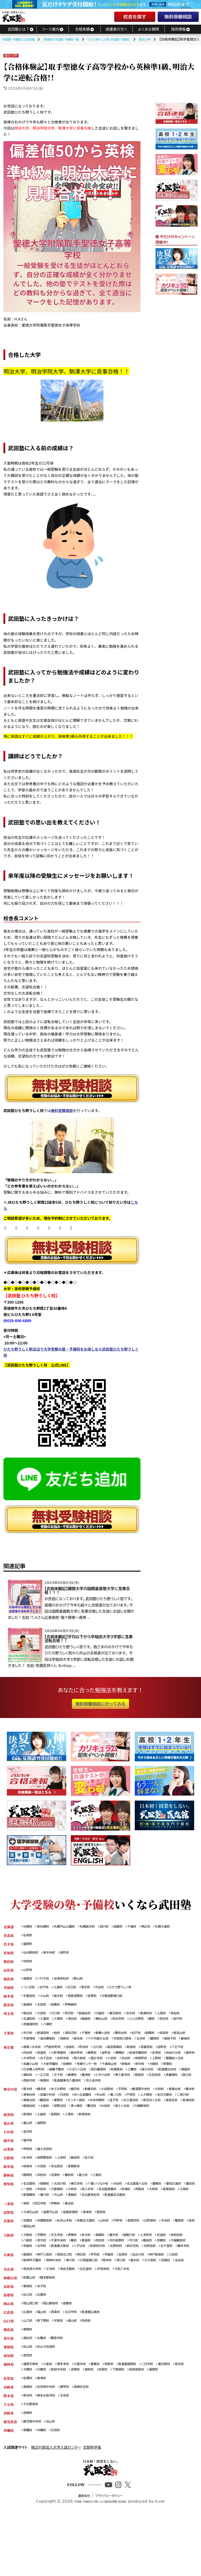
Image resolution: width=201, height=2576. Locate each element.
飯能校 (108, 2024)
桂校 (42, 2263)
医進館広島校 (98, 2366)
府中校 (44, 2084)
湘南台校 (90, 2123)
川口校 (59, 2018)
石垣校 (59, 2491)
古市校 (81, 2284)
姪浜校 (28, 2427)
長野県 (8, 2190)
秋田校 (28, 1963)
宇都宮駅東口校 (122, 2000)
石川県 (8, 2163)
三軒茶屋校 (81, 2066)
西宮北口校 (69, 2299)
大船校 (132, 2129)
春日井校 (83, 2218)
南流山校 (30, 2045)
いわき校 (45, 1981)
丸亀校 (44, 2393)
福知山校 (57, 2263)
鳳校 (98, 2278)
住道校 (176, 2272)
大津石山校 (32, 2248)
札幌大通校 (178, 1927)
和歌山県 (10, 2329)
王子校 (156, 2090)
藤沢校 (81, 2111)
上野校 (47, 2078)
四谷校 (47, 2066)
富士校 (89, 2208)
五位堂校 (93, 2320)
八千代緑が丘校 (125, 2045)
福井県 (8, 2172)
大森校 (59, 2084)
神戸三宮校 (47, 2299)
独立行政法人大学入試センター (56, 2508)
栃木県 (8, 1999)
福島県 (8, 1981)
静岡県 (8, 2208)
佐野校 (100, 2000)
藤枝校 (74, 2208)
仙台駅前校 (32, 1954)
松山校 (28, 2402)
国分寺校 (142, 2072)
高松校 (28, 2393)
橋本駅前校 (50, 2330)
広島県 (8, 2366)
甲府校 (28, 2181)
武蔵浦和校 (62, 2030)
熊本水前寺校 (49, 2454)
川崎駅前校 (69, 2135)
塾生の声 (11, 55)
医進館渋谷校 (86, 2090)
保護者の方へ (116, 29)
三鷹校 (47, 2090)
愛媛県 (8, 2402)
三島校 (104, 2208)
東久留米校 (54, 2096)
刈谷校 (128, 2218)
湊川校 (76, 2305)
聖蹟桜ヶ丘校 (67, 2078)
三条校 (74, 2145)
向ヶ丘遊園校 (123, 2117)
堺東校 (77, 2272)
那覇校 (28, 2491)
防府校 (93, 2375)
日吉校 (103, 2117)
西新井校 (142, 2096)
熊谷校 (28, 2018)
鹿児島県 (10, 2481)
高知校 (28, 2412)
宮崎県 (8, 2472)
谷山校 (54, 2481)
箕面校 (111, 2278)
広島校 (28, 2366)
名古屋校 (30, 2218)
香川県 (8, 2393)
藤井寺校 (68, 2290)
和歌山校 (30, 2330)
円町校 (129, 2257)
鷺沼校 (184, 2129)
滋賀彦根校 (76, 2248)
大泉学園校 (113, 2078)
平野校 (44, 2272)
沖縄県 (8, 2490)
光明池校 (30, 2290)
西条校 (59, 2366)
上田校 (66, 2190)
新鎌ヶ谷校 (111, 2039)
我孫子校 (30, 2051)
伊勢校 (59, 2239)
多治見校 (61, 2199)
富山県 (8, 2154)
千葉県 (8, 2039)
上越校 (44, 2145)
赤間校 (96, 2427)
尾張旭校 (46, 2229)
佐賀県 (8, 2436)
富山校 (28, 2154)
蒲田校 (122, 2090)
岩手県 (8, 1945)
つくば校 (30, 1990)
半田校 (81, 2223)
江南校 (62, 2229)
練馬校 (118, 2066)
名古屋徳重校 (154, 2223)
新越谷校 (91, 2018)
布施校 (66, 2284)
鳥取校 (28, 2339)
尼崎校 (181, 2305)
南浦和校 (159, 2018)
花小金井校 (68, 2102)
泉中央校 (52, 1954)
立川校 (106, 2060)
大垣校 (44, 2199)
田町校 (177, 2060)
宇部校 (62, 2375)
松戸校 (148, 2039)
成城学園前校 (169, 2066)
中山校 (143, 2117)
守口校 (164, 2278)
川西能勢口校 (96, 2305)
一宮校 (66, 2223)
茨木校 (62, 2278)
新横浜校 (98, 2111)
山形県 (8, 1972)
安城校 (174, 2223)
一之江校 (139, 2090)
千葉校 (93, 2039)
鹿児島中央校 (33, 2481)
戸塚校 (177, 2117)
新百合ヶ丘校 (55, 2129)
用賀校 (74, 2084)
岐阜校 (28, 2199)
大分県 (8, 2463)
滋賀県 (8, 2248)
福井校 (28, 2172)
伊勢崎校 (76, 2009)
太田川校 (64, 2218)
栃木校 (62, 2000)
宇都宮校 (30, 2000)
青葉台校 (30, 2117)
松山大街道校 (49, 2402)
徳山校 (77, 2375)
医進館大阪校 (101, 2284)
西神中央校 (57, 2305)
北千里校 (49, 2290)
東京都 (8, 2060)
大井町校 (68, 2072)
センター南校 (142, 2123)
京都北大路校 (93, 2257)
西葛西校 (161, 2060)
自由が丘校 (32, 2072)
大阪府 (8, 2272)
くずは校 (123, 2284)
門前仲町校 (57, 2060)
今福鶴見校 (47, 2284)
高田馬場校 (125, 2060)
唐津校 (44, 2436)
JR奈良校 (112, 2320)
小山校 (47, 2000)
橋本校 (47, 2117)
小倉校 (50, 2421)
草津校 (95, 2248)
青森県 (8, 1936)
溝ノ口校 (160, 2117)
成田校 (179, 2039)
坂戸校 (44, 2030)
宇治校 (181, 2257)
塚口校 (132, 2305)
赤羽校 (190, 2066)
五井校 (173, 2045)
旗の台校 (64, 2090)
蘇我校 (47, 2051)
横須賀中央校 (154, 2111)
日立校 (77, 1990)
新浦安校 (46, 2039)
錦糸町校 (101, 2066)
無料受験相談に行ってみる (100, 1704)
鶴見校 (107, 2123)
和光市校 (144, 2024)
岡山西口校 (32, 2357)
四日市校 (42, 2239)
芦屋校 (118, 2299)
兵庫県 (8, 2299)
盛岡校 (28, 1945)
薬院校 (111, 2427)
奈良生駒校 (73, 2320)
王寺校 (54, 2320)
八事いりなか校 (106, 2218)
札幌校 (28, 1927)
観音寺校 (61, 2393)
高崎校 (28, 2009)
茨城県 (8, 1990)
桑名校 (74, 2239)
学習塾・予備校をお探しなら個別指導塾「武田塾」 (100, 2568)
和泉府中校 (143, 2284)
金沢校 (28, 2163)
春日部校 (125, 2018)
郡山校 (84, 1981)
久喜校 (62, 2024)
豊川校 (96, 2229)
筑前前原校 (164, 2427)
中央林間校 (165, 2123)
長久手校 (132, 2223)
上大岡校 (30, 2123)
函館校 (129, 1927)
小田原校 (117, 2111)
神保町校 (30, 2078)
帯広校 (159, 1927)
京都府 (8, 2257)
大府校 (28, 2229)
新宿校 (143, 2060)
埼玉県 (8, 2018)
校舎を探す (134, 16)
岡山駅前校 (54, 2357)
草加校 (28, 2024)
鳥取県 (8, 2339)
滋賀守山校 (54, 2248)
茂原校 (88, 2045)
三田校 (190, 2299)
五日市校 (76, 2366)
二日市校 (161, 2421)
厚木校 (28, 2111)
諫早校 (69, 2445)
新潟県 (8, 2144)
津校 (26, 2239)
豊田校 (50, 2223)
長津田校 (96, 2129)
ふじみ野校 (164, 2024)
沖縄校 (44, 2491)
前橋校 (59, 2009)
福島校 (28, 1981)
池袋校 (76, 2060)
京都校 (28, 2257)
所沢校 (74, 2018)
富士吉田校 (47, 2181)
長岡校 (59, 2145)
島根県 (8, 2348)
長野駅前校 (47, 2190)
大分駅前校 (32, 2463)
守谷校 (107, 1990)
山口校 (28, 2375)
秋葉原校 (30, 2090)
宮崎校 (28, 2472)
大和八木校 (133, 2320)
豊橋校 (172, 2218)
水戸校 (46, 1990)
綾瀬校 (171, 2090)
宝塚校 (134, 2299)
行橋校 (59, 2427)
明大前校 (124, 2072)
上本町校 (159, 2272)
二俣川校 (71, 2123)
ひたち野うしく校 (131, 1990)
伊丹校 (103, 2299)
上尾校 (176, 2018)
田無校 (132, 2078)
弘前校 (28, 1936)
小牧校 (115, 2223)
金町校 (134, 2066)
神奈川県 (10, 2111)
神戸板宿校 (171, 2299)
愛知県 (8, 2217)
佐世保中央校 (49, 2445)
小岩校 (159, 2072)
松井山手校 (69, 2257)
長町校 (69, 1954)
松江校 (28, 2348)
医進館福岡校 (139, 2421)
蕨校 (180, 2024)
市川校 (28, 2039)
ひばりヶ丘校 (145, 2084)
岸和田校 (30, 2278)
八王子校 (30, 2066)
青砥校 (107, 2090)
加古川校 (151, 2299)
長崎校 (28, 2445)
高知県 (8, 2412)
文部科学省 (92, 2508)
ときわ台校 (31, 2096)
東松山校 (125, 2024)
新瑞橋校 (79, 2229)
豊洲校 (186, 2090)
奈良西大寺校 (33, 2320)
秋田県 (8, 1963)
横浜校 (44, 2111)
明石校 (88, 2299)
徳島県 (8, 2384)
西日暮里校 (168, 2084)
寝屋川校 (140, 2272)
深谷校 (93, 2024)
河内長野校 (145, 2278)
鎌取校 (188, 2045)
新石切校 (183, 2284)
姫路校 (28, 2299)
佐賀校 (28, 2436)
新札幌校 (46, 1927)
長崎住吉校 (88, 2445)
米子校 (44, 2339)
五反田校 (89, 2096)
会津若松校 (65, 1981)
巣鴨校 (149, 2066)
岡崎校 (47, 2218)
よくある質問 (148, 29)
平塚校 (133, 2111)
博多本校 (68, 2421)
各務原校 (79, 2199)
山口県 (8, 2375)
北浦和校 (46, 2024)
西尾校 (190, 2223)
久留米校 (86, 2421)
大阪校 (28, 2272)
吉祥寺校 (105, 2072)
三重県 (8, 2238)
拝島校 (28, 2084)
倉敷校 (73, 2357)
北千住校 (86, 2072)
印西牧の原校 (153, 2045)
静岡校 (28, 2208)
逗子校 (184, 2123)
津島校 (127, 2229)
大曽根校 (98, 2223)
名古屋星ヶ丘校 (150, 2218)
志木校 (142, 2018)
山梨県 (8, 2181)
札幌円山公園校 (69, 1927)
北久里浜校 (32, 2129)
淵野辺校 (149, 2129)
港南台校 (64, 2117)
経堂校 (72, 2096)
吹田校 (127, 2278)
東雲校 (159, 2096)
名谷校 (28, 2311)
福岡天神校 (32, 2421)
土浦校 (62, 1990)
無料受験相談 (178, 16)
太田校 (44, 2009)
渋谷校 (174, 2072)
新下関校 (46, 2375)
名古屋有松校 (147, 2229)
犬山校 (111, 2229)
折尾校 (127, 2427)
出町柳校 (165, 2257)
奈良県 (8, 2320)
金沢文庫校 (50, 2123)
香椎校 (103, 2421)
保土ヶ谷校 (47, 2135)
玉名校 (69, 2454)
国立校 (125, 2096)
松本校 (28, 2190)
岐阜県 (8, 2199)
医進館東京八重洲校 (39, 2102)
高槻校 (108, 2272)
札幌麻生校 (95, 1927)
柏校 (60, 2039)
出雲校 (44, 2348)
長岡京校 (146, 2257)
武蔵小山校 (91, 2078)
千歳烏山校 (178, 2078)
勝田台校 (132, 2039)
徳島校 (28, 2384)
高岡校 (44, 2154)
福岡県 (8, 2421)
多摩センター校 (153, 2078)
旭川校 (113, 1927)
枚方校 (93, 2272)
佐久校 (96, 2190)
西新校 (118, 2421)
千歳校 (144, 1927)
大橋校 (44, 2427)
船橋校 (164, 2039)
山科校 (113, 2257)
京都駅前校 (47, 2257)
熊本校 (28, 2454)
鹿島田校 (115, 2129)
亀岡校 (28, 2263)
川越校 (108, 2018)
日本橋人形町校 (96, 2084)
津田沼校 (76, 2039)
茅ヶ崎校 (167, 2129)
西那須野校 (81, 2000)
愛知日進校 (32, 2223)
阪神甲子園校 (33, 2305)
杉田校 (28, 2135)
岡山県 (8, 2357)
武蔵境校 (108, 2096)
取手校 (92, 1990)
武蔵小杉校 (84, 2117)
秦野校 (122, 2123)
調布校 (50, 2072)
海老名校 (78, 2129)
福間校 (183, 2427)
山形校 (28, 1972)
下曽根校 (144, 2427)
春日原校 (180, 2421)
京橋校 (28, 2284)
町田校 (91, 2060)
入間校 (77, 2024)
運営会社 (81, 2563)
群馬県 (8, 2009)
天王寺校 (61, 2272)
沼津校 (59, 2208)
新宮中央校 (77, 2427)
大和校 (174, 2111)
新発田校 (91, 2145)
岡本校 (117, 2305)
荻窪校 (62, 2066)
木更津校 (49, 2045)
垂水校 (148, 2305)
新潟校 (28, 2145)
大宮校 (44, 2018)
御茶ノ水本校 (33, 2060)
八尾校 (47, 2278)
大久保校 (165, 2305)
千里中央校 (81, 2278)
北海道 (8, 1926)
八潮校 (81, 2030)
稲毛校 (103, 2045)
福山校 (44, 2366)
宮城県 (8, 1954)
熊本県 (8, 2454)
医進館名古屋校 (175, 2229)
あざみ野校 (62, 2111)
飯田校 (81, 2190)
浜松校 (44, 2208)
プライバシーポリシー (110, 2563)
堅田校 (110, 2248)
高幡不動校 (122, 2084)
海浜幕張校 (69, 2045)
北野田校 (164, 2284)
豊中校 (123, 2272)
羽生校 (28, 2030)
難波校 (179, 2278)
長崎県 (8, 2445)
